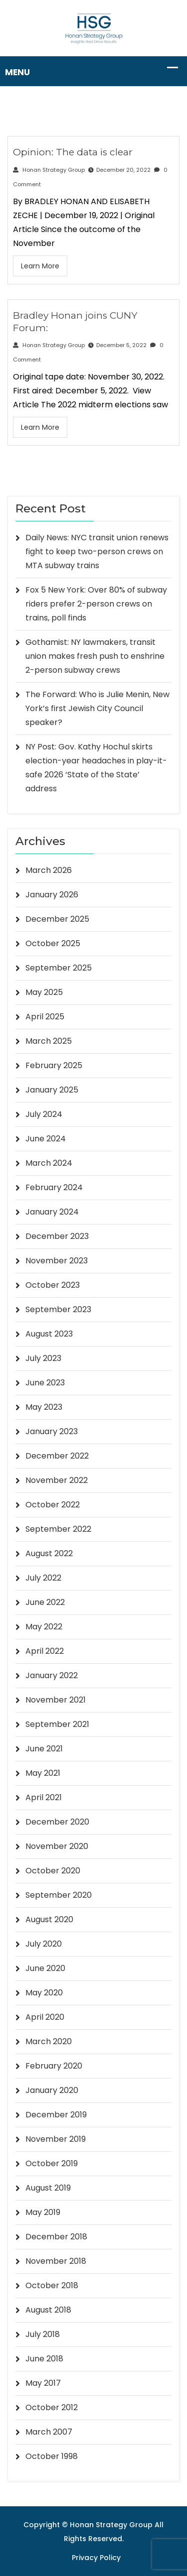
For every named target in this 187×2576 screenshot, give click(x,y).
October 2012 (51, 2407)
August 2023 (49, 1334)
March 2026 (48, 870)
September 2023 (58, 1309)
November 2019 (55, 2139)
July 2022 (43, 1578)
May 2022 (43, 1626)
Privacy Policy (96, 2558)
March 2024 (48, 1163)
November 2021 (55, 1700)
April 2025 (44, 1016)
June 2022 (45, 1602)
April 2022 (44, 1651)
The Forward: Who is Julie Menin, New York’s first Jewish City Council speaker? (97, 708)
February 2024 (54, 1187)
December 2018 (56, 2236)
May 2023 (43, 1407)
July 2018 (42, 2334)
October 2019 (51, 2163)
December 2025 (57, 919)
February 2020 (53, 2066)
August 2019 (48, 2188)
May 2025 (44, 992)
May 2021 (42, 1773)
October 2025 (52, 943)
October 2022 (52, 1504)
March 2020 (48, 2041)
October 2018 (51, 2285)
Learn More (40, 266)
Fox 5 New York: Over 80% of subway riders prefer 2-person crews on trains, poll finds (96, 603)
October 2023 (52, 1285)
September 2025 (58, 968)
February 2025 (53, 1065)
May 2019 (42, 2212)
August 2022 (49, 1553)
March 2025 (48, 1041)
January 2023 (51, 1431)
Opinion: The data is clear (73, 152)
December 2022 (57, 1456)
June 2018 (44, 2358)
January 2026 (51, 894)
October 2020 (52, 1870)
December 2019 (56, 2114)
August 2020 (49, 1919)
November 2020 (56, 1846)
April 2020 (44, 2017)
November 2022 (56, 1480)
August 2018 (48, 2310)
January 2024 (52, 1212)
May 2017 (43, 2383)
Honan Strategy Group (49, 170)
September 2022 (58, 1529)
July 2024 (43, 1114)
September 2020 (58, 1895)
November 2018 (55, 2261)
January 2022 (51, 1675)
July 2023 (43, 1358)
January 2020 (51, 2090)
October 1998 (51, 2456)
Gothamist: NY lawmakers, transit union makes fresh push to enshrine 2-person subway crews (95, 656)
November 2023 (56, 1260)
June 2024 (45, 1138)
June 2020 (45, 1968)
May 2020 (44, 1992)
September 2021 (57, 1724)
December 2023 (57, 1236)
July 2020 (43, 1944)
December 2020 (57, 1822)
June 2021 (44, 1748)
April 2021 (43, 1797)
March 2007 (48, 2432)
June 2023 (45, 1382)
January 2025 (51, 1090)
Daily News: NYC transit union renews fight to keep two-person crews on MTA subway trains (97, 551)
